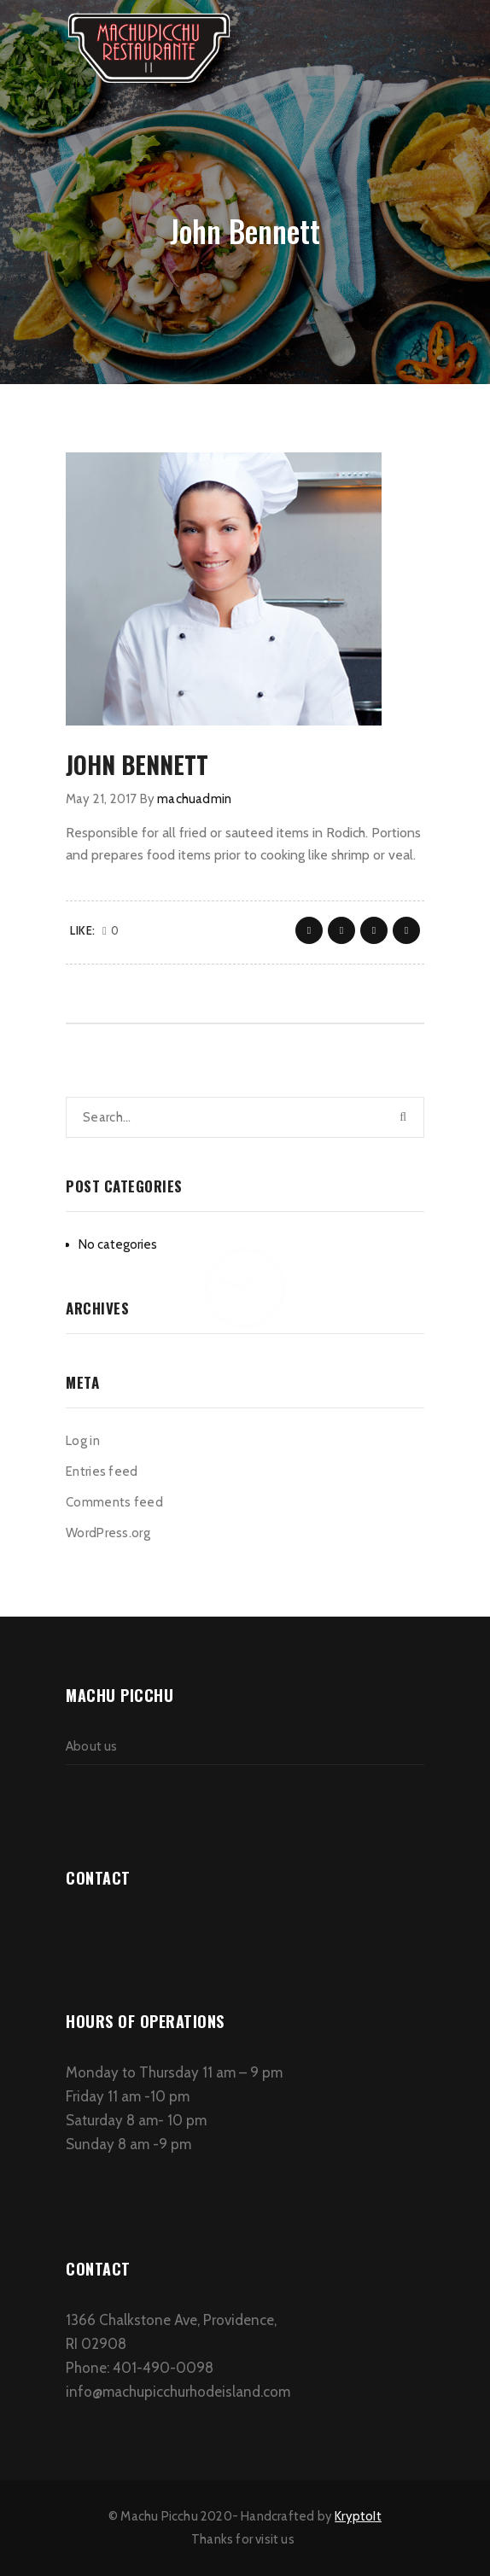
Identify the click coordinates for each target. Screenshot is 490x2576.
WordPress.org (108, 1533)
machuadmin (194, 799)
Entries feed (102, 1471)
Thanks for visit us (243, 2539)
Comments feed (114, 1502)
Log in (83, 1440)
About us (92, 1746)
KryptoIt (358, 2516)
